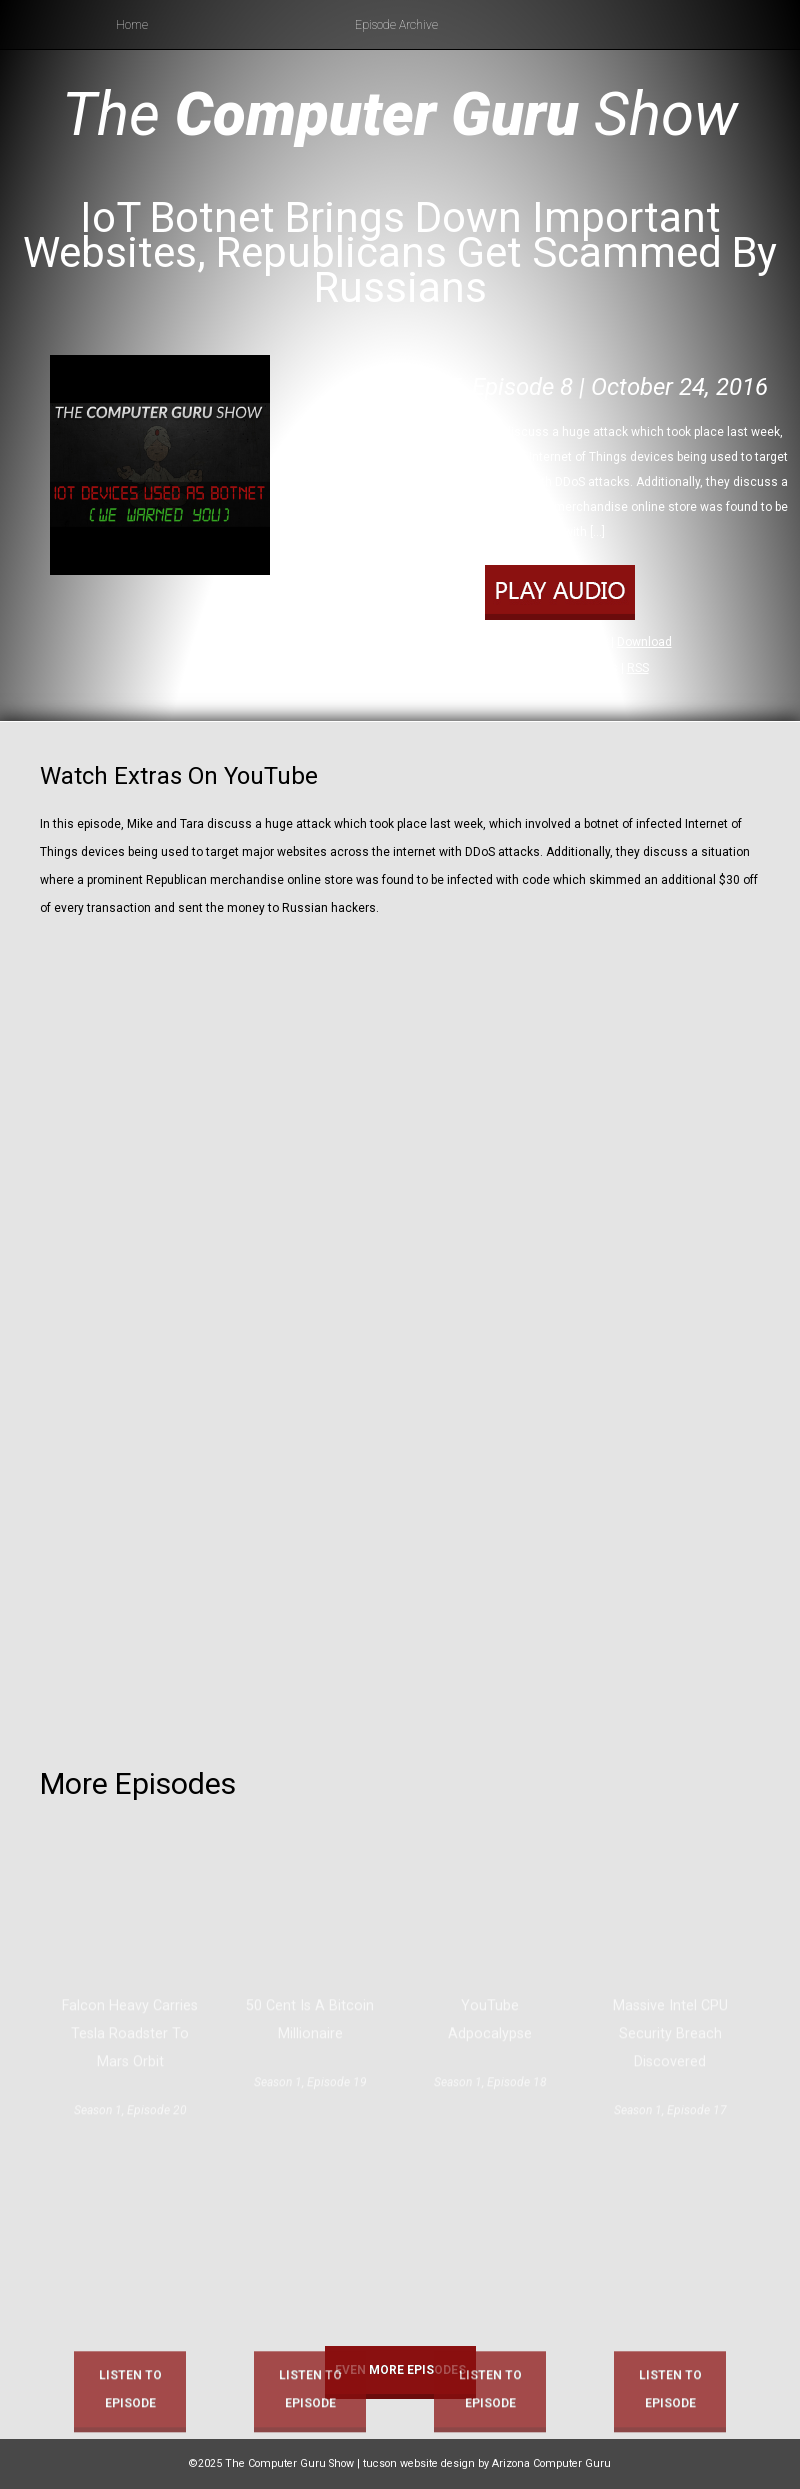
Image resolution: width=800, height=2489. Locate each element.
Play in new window (554, 642)
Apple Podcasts (575, 668)
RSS (638, 668)
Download (644, 642)
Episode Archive (396, 25)
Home (132, 25)
